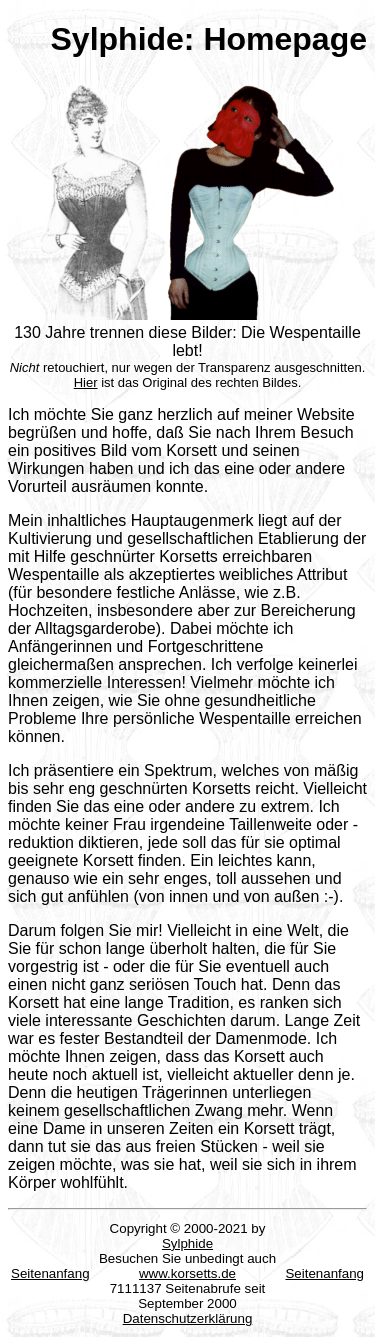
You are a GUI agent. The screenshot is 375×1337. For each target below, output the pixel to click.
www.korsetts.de (187, 1273)
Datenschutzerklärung (188, 1318)
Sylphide (187, 1243)
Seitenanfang (50, 1273)
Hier (86, 382)
